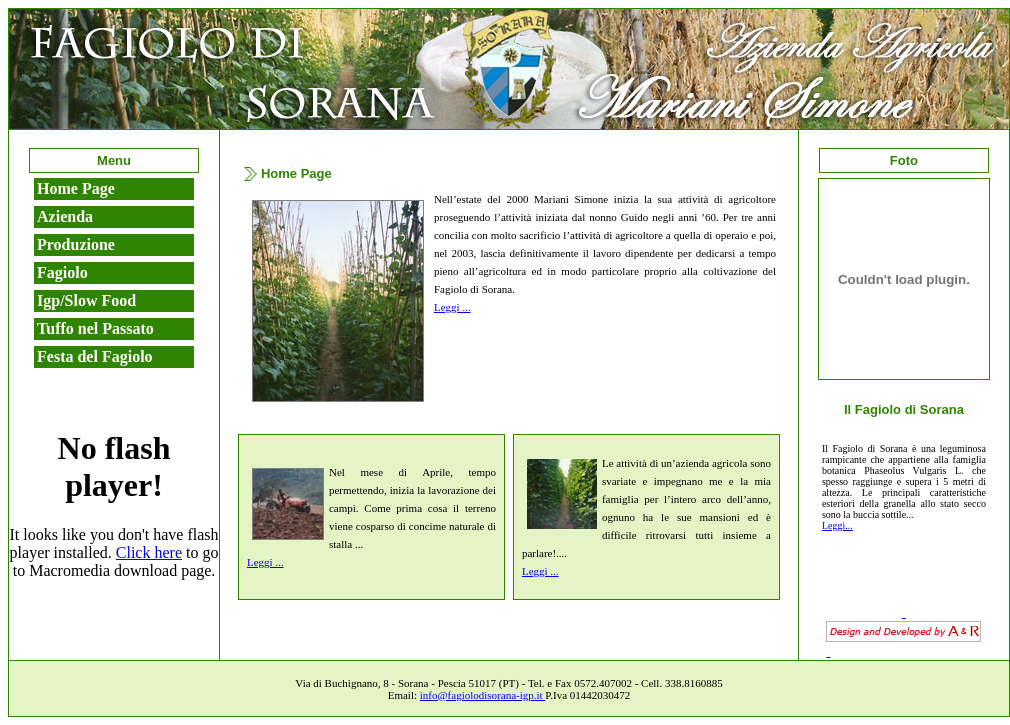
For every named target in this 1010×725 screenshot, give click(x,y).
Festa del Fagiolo (95, 356)
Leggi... (837, 525)
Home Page (76, 188)
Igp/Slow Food (86, 300)
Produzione (76, 244)
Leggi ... (452, 307)
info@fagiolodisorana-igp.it (483, 695)
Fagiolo (62, 272)
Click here (149, 552)
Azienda (65, 216)
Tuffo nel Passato (95, 328)
